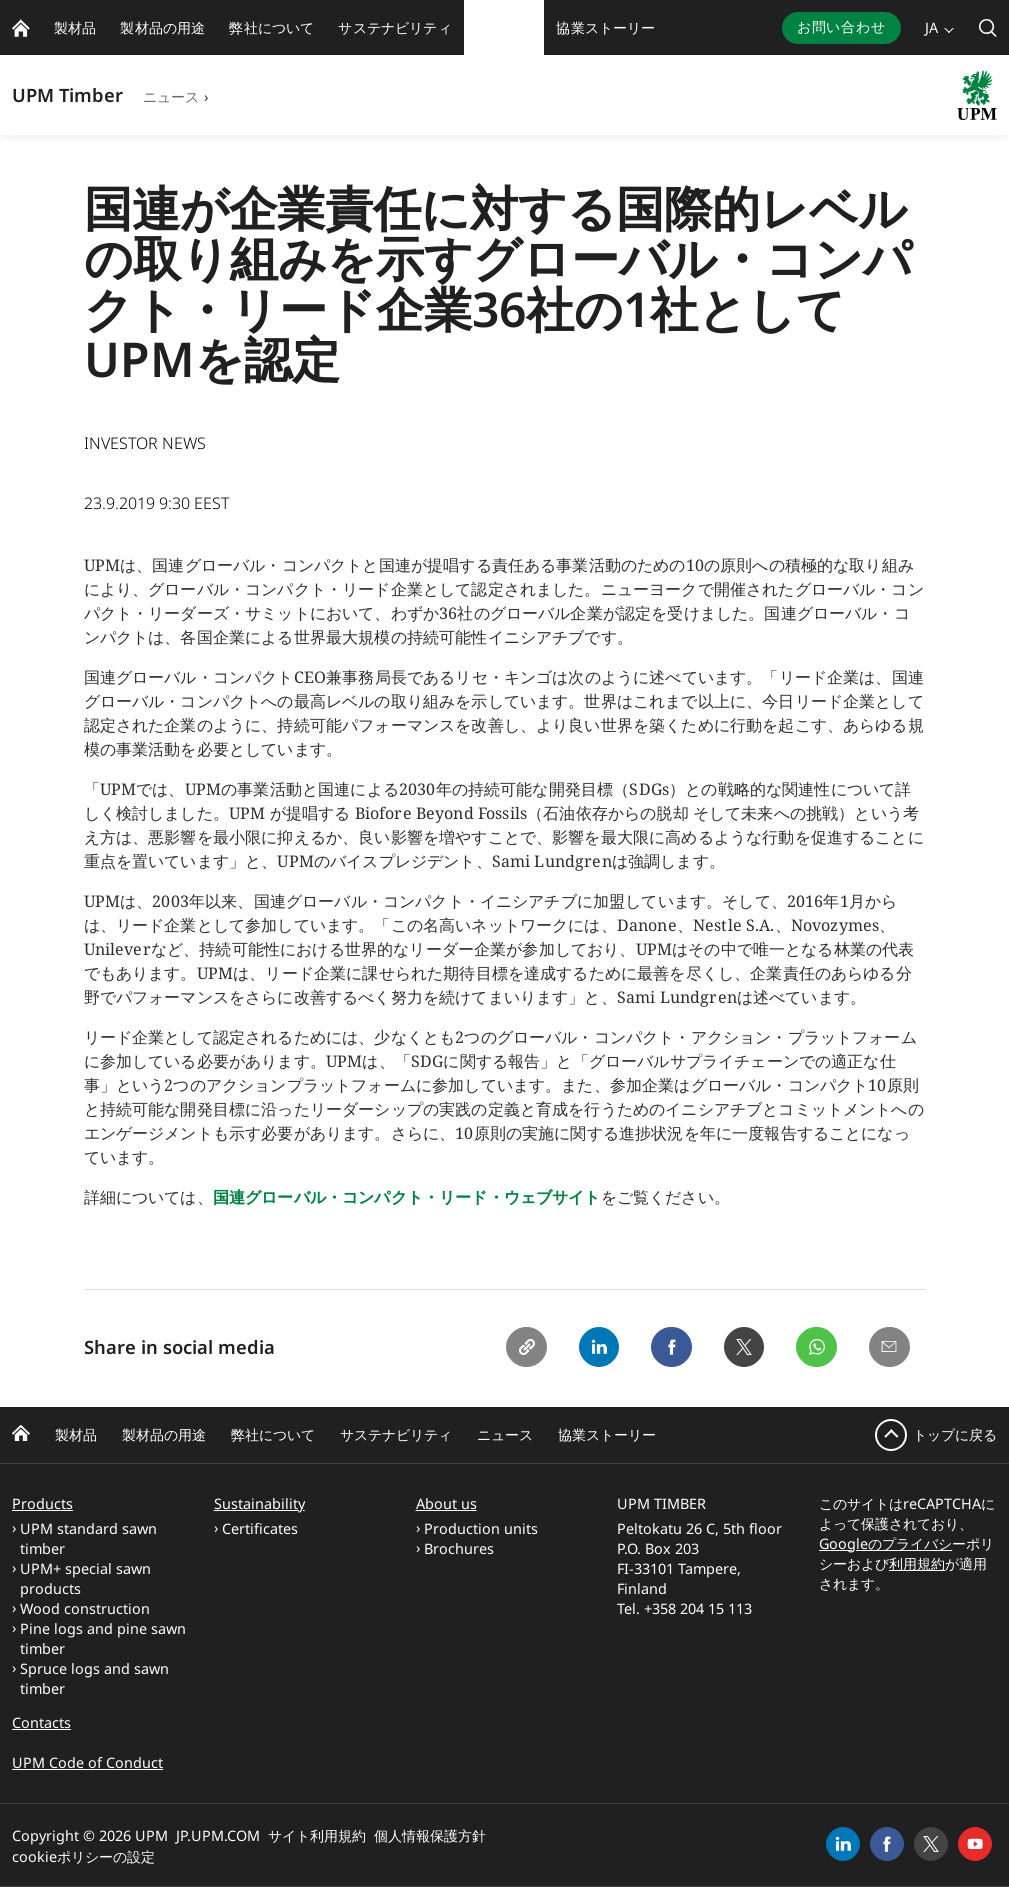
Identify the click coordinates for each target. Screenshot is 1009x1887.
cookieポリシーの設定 (83, 1856)
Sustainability (259, 1503)
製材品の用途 (164, 1434)
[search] (988, 27)
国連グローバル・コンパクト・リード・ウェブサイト (407, 1197)
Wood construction (85, 1608)
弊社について (273, 1434)
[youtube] (975, 1844)
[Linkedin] (584, 1349)
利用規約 (917, 1563)
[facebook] (887, 1844)
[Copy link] (508, 1349)
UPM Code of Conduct (87, 1762)
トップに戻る (955, 1434)
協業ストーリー (607, 1434)
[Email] (888, 1349)
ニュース (171, 96)
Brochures (459, 1548)
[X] (736, 1349)
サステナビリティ (396, 1434)
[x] (931, 1844)
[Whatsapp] (812, 1349)
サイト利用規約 (317, 1835)
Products (42, 1503)
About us (446, 1503)
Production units (481, 1528)
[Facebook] (660, 1349)
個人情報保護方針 (430, 1835)
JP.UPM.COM (218, 1835)
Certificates (260, 1528)
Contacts (41, 1722)
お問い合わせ (841, 26)
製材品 (76, 1434)
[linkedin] (843, 1844)
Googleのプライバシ (885, 1543)
